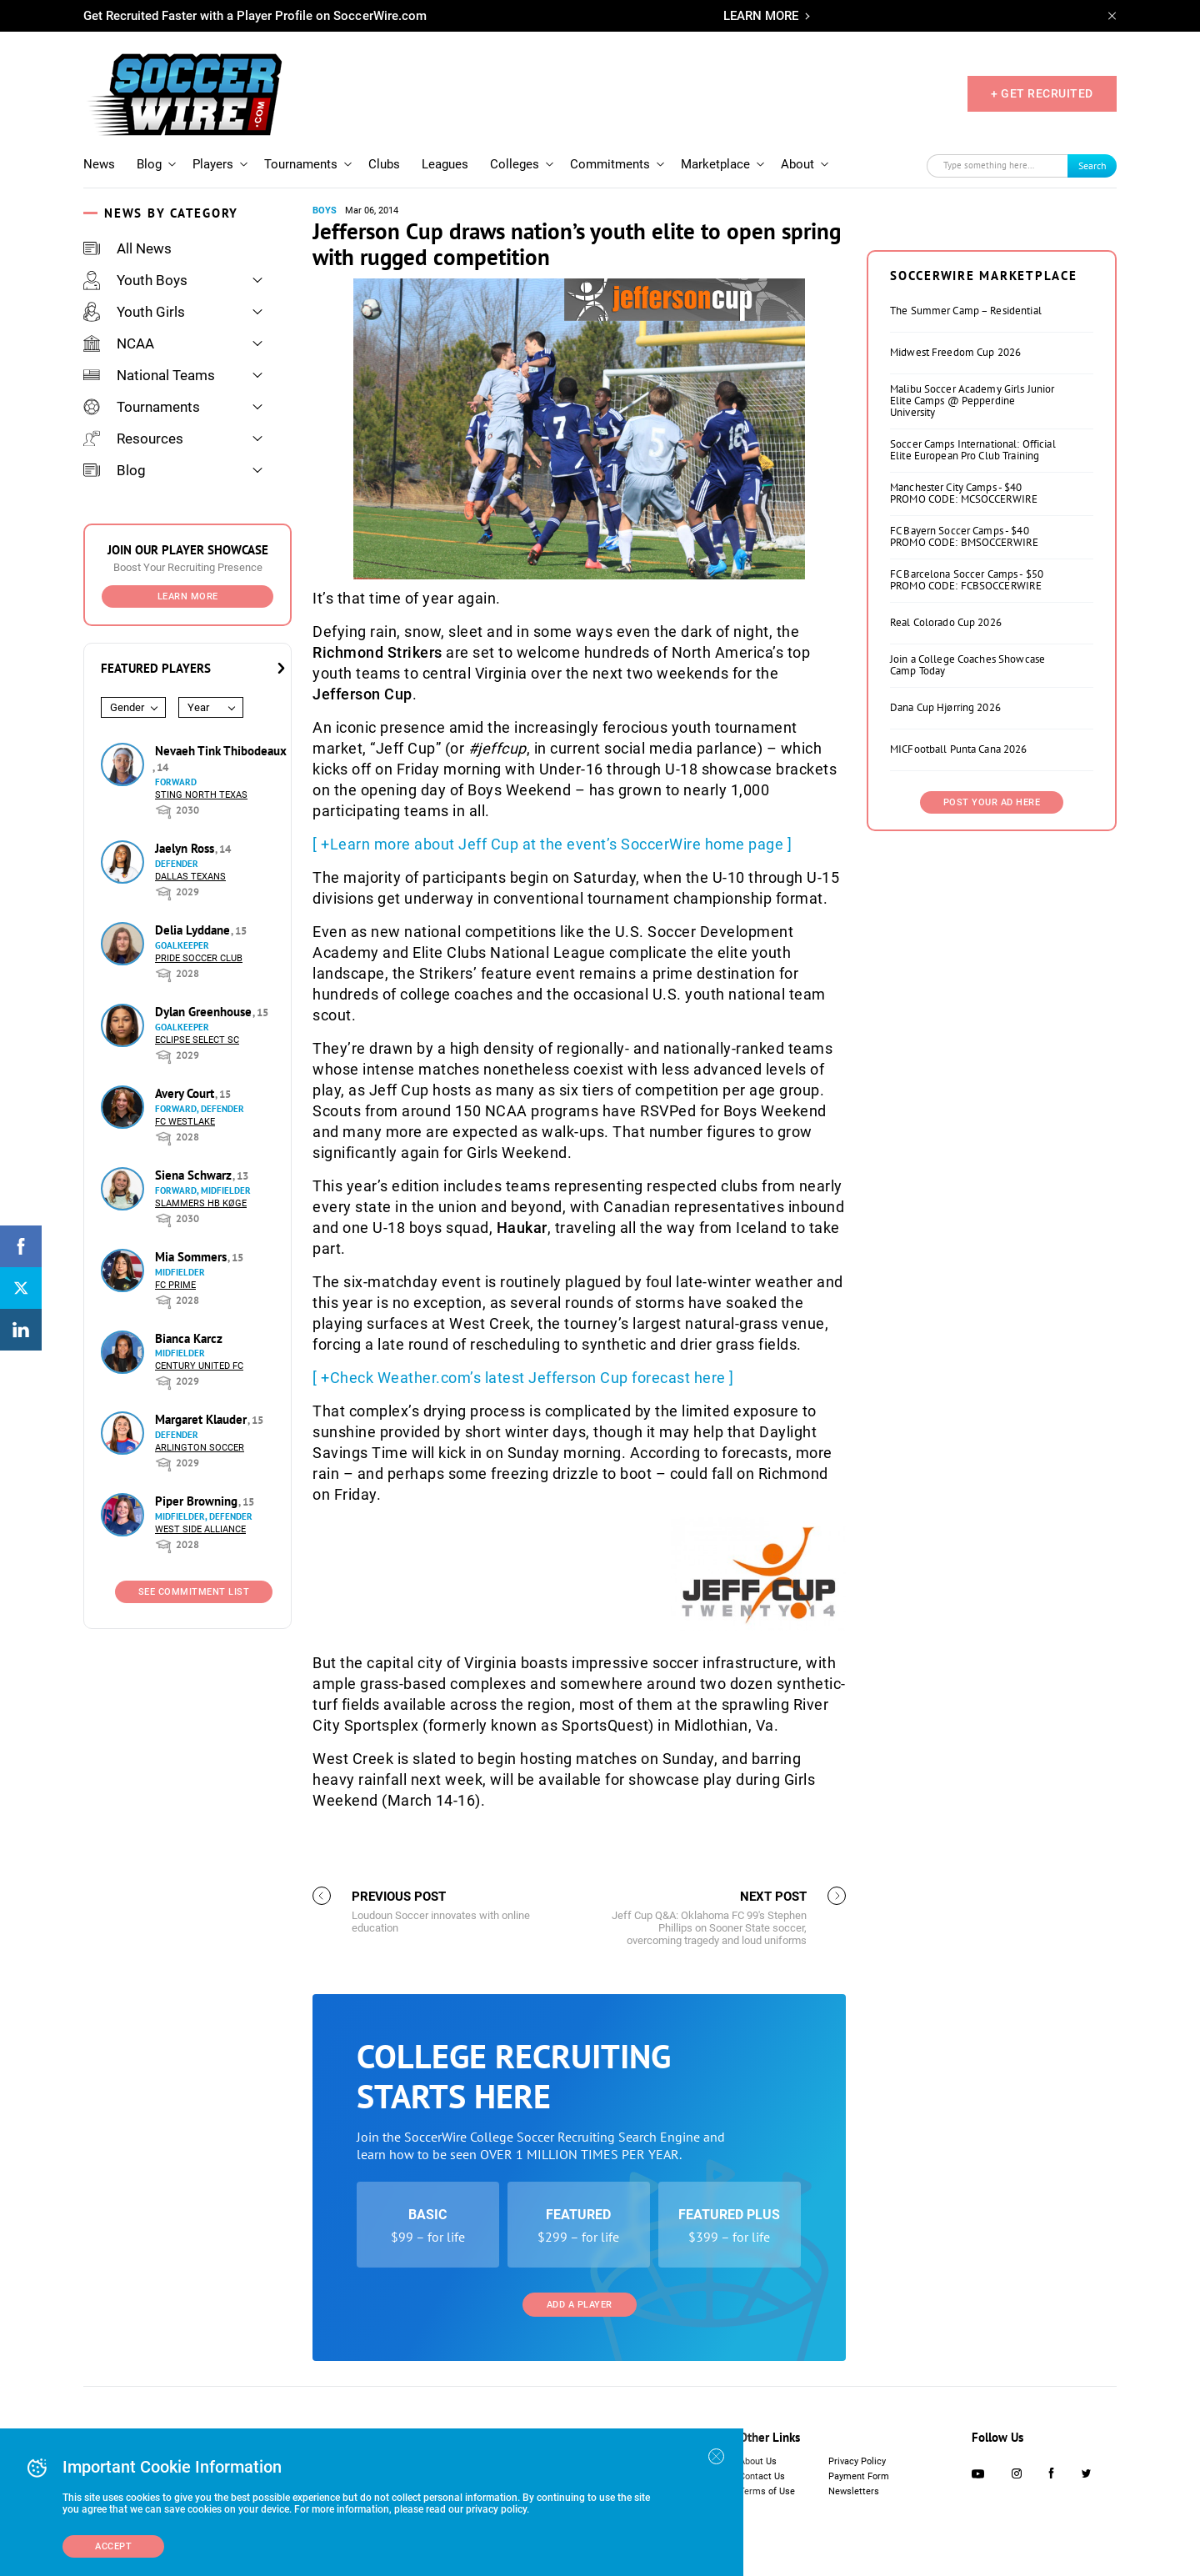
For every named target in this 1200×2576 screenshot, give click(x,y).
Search (1092, 165)
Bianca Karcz (188, 1338)
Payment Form (858, 2476)
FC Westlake (185, 1121)
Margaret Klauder (202, 1419)
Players (212, 164)
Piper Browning (198, 1501)
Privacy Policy (857, 2461)
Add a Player (579, 2304)
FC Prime (175, 1285)
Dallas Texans (190, 876)
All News (127, 248)
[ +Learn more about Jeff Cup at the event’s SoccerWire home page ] (552, 844)
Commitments (610, 164)
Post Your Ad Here (992, 802)
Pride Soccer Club (198, 958)
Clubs (384, 164)
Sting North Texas (201, 794)
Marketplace (715, 164)
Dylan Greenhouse (205, 1012)
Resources (133, 438)
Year (198, 707)
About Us (758, 2461)
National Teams (149, 375)
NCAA (118, 343)
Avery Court (186, 1093)
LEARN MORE (760, 15)
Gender (127, 707)
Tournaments (301, 164)
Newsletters (853, 2491)
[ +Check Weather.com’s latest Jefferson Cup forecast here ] (523, 1377)
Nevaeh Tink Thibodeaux (221, 751)
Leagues (445, 164)
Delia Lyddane (194, 930)
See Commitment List (194, 1591)
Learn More (188, 596)
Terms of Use (767, 2491)
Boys (324, 210)
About (797, 164)
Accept (113, 2546)
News (99, 164)
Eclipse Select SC (197, 1040)
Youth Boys (135, 280)
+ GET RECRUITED (1042, 93)
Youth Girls (134, 311)
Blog (149, 164)
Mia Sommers (192, 1257)
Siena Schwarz (195, 1175)
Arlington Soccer (199, 1447)
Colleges (514, 164)
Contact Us (762, 2476)
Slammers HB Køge (201, 1203)
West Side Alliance (200, 1529)
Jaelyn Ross (186, 848)
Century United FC (199, 1366)
